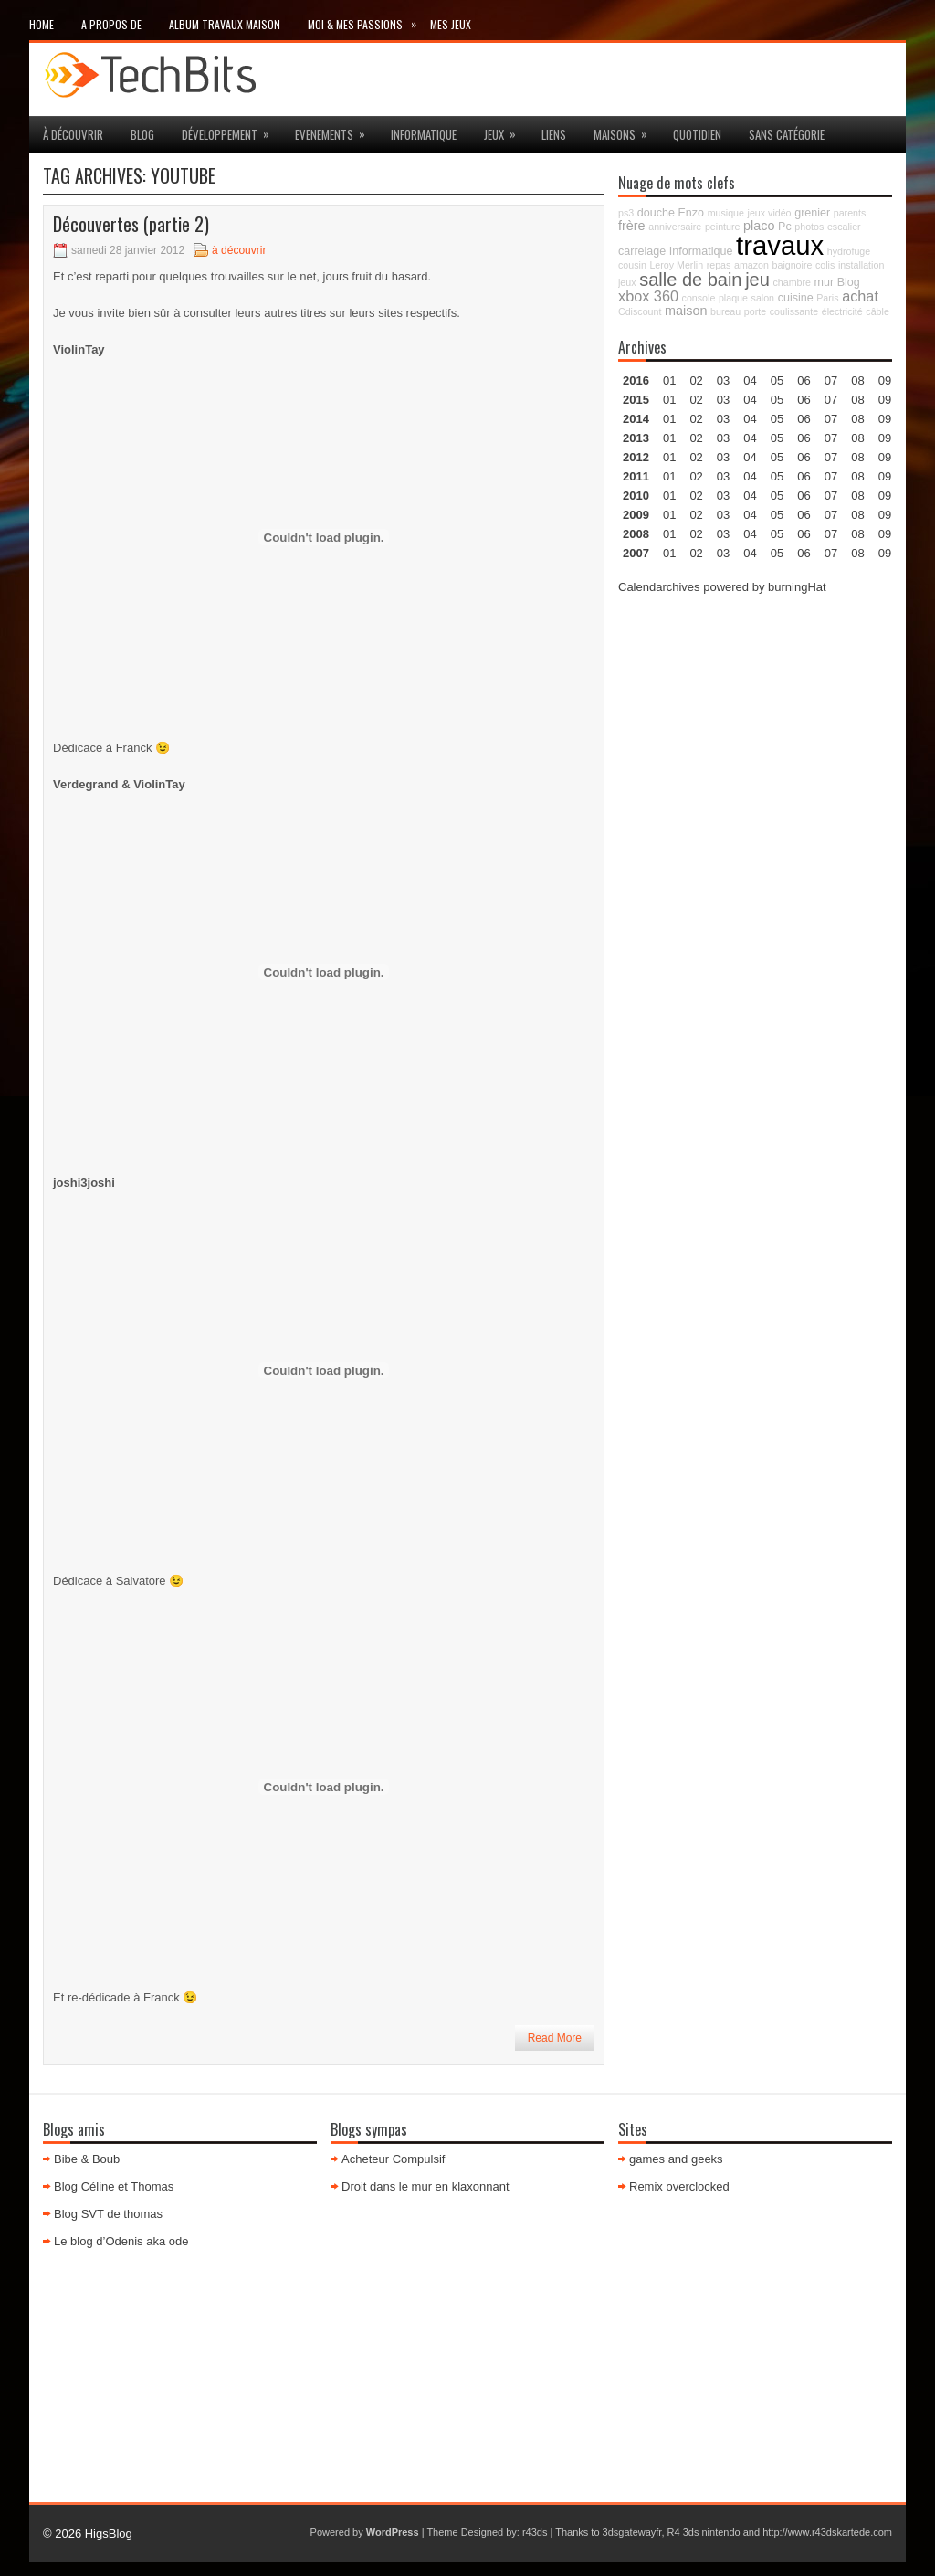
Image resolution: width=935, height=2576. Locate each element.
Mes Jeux (450, 24)
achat (860, 296)
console (699, 297)
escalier (844, 226)
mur (824, 282)
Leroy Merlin (676, 264)
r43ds (535, 2532)
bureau (725, 311)
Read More (555, 2038)
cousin (632, 264)
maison (686, 310)
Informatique (424, 134)
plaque (733, 297)
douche (656, 212)
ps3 (626, 212)
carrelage (642, 251)
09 (884, 399)
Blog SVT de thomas (108, 2214)
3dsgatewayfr (632, 2532)
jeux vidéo (770, 212)
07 (831, 419)
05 (777, 438)
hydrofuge (848, 251)
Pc (785, 226)
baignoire (792, 264)
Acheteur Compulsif (393, 2159)
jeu (757, 279)
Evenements (336, 129)
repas (719, 264)
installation (861, 264)
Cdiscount (639, 311)
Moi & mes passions (369, 20)
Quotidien (697, 134)
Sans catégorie (787, 134)
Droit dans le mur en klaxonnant (425, 2186)
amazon (751, 264)
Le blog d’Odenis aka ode (121, 2241)
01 (669, 380)
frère (632, 225)
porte (755, 311)
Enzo (691, 212)
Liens (553, 134)
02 (695, 380)
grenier (812, 212)
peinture (723, 226)
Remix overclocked (679, 2186)
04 (749, 380)
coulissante (794, 311)
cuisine (796, 297)
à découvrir (73, 134)
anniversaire (674, 226)
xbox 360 (648, 296)
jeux (506, 129)
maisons (626, 129)
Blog (142, 134)
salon (762, 297)
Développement (231, 129)
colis (825, 264)
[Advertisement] (755, 725)
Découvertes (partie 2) (131, 224)
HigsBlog (108, 2533)
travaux (780, 245)
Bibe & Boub (87, 2159)
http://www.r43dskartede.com (827, 2532)
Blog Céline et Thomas (113, 2186)
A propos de (111, 24)
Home (41, 24)
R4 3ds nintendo (704, 2532)
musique (726, 212)
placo (758, 225)
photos (809, 226)
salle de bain (690, 279)
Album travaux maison (224, 24)
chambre (791, 282)
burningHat (797, 587)
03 (723, 380)
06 (803, 419)
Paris (827, 297)
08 (857, 419)
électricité (842, 311)
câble (877, 311)
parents (850, 212)
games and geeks (676, 2159)
